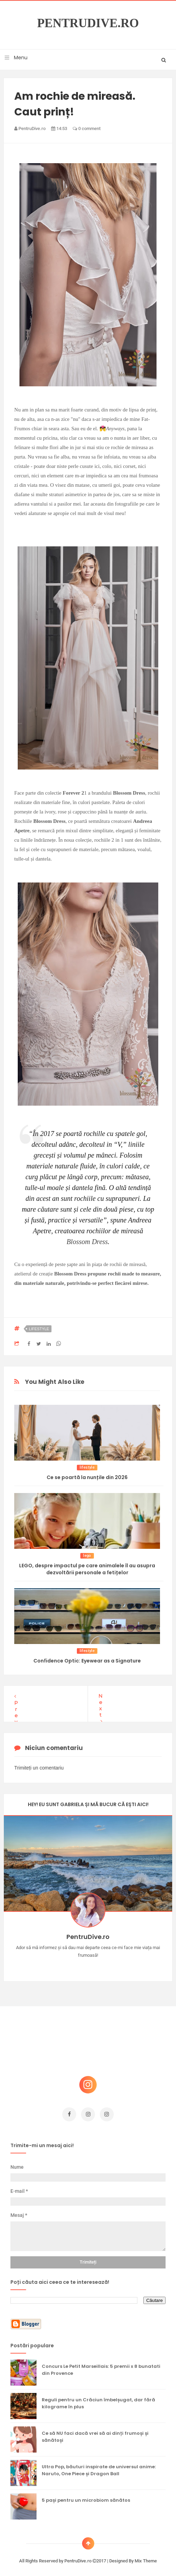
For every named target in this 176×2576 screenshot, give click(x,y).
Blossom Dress (87, 1241)
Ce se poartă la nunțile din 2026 (87, 1477)
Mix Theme (146, 2557)
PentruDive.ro (88, 23)
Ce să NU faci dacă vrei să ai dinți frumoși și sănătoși (95, 2433)
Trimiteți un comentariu (39, 1764)
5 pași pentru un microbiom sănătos (86, 2496)
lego (87, 1555)
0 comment (87, 128)
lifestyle (39, 1329)
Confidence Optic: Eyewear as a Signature (87, 1660)
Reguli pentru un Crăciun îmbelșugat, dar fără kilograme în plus (98, 2400)
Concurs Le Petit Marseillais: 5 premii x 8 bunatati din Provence (101, 2366)
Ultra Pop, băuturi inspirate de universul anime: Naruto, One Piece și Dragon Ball (99, 2466)
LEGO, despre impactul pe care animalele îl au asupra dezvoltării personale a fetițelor (87, 1569)
